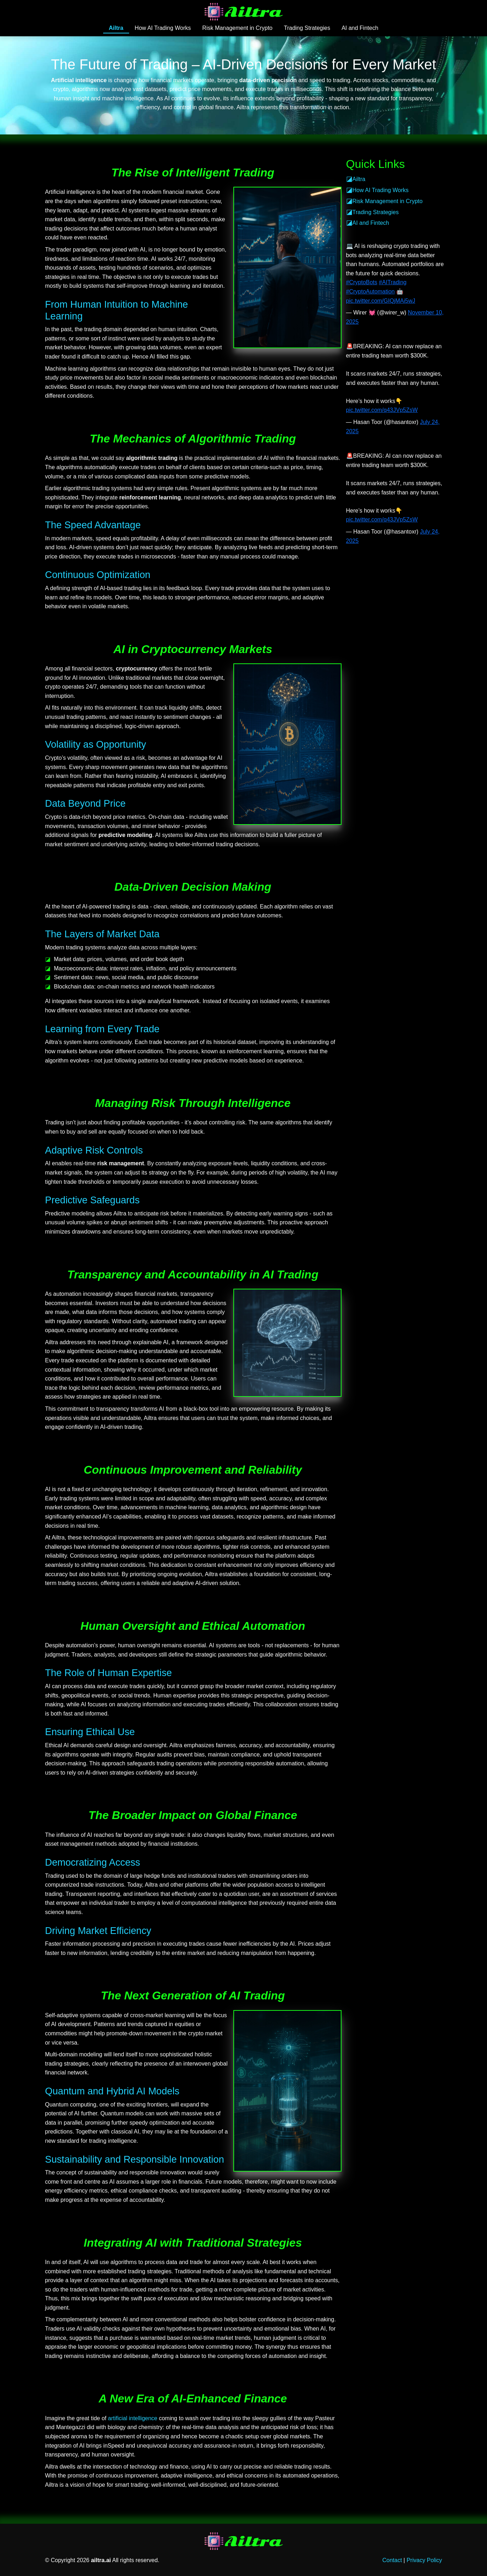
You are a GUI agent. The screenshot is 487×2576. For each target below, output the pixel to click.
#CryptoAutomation (370, 291)
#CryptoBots (361, 282)
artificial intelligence (133, 2418)
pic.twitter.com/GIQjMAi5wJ (380, 301)
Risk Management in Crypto (237, 28)
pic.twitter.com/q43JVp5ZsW (382, 410)
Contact (392, 2560)
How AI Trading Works (163, 28)
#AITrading (393, 282)
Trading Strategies (307, 28)
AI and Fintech (360, 28)
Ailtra (116, 28)
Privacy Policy (424, 2560)
